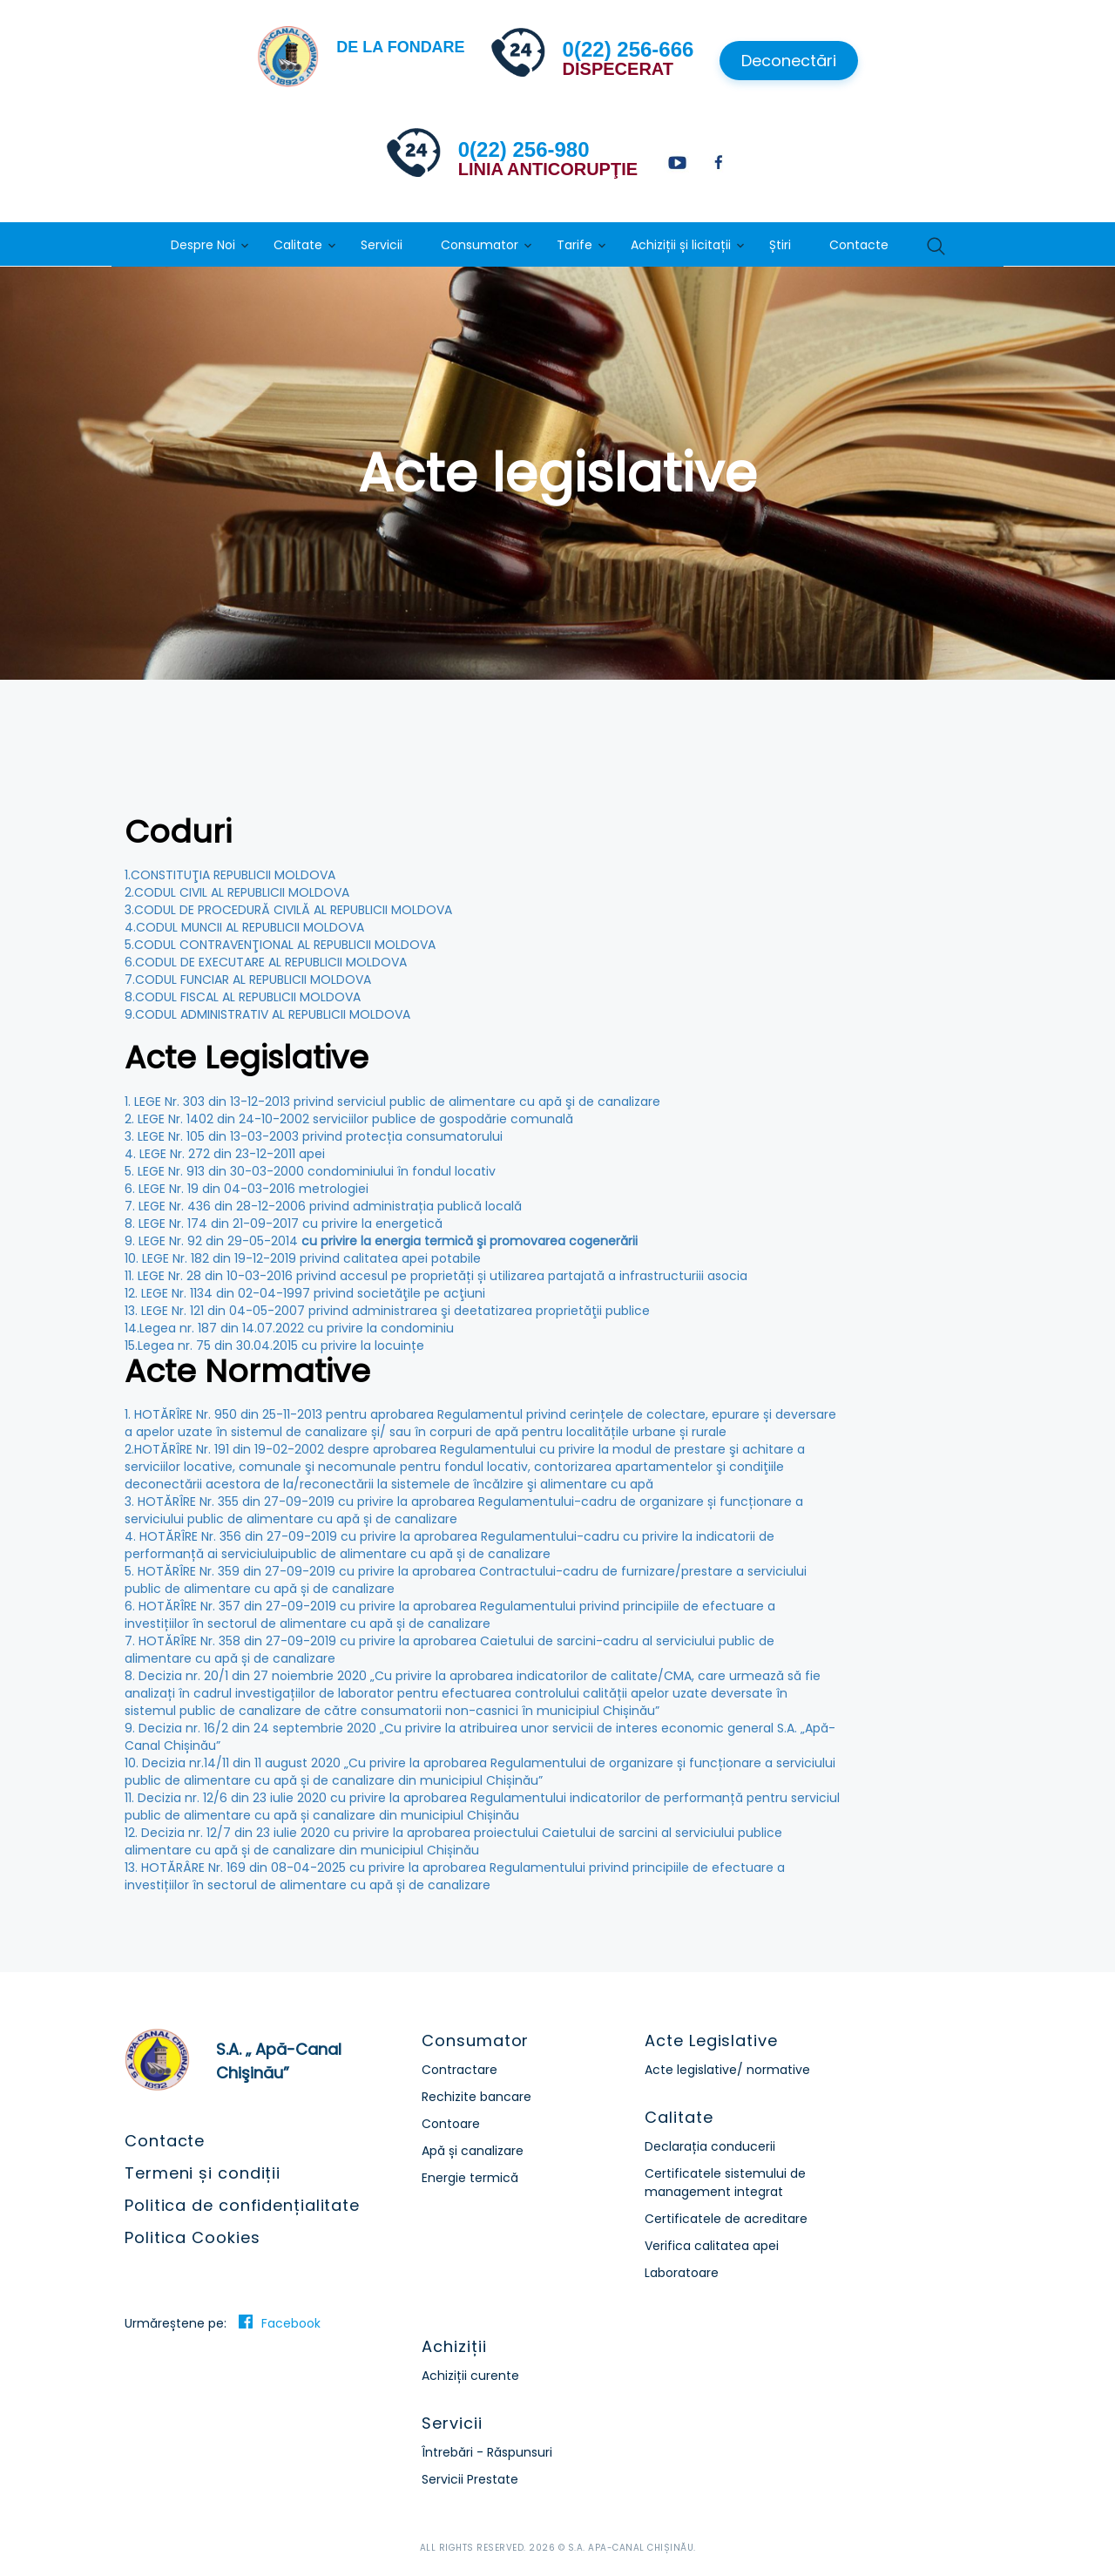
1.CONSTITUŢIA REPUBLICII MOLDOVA (230, 875)
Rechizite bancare (476, 2096)
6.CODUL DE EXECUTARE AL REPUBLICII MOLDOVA (266, 962)
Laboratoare (682, 2272)
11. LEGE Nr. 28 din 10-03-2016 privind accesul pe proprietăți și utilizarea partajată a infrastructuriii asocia (436, 1276)
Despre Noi (203, 245)
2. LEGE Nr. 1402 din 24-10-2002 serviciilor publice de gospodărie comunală (349, 1119)
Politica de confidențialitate (242, 2205)
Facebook (291, 2323)
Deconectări (788, 60)
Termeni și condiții (202, 2173)
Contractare (459, 2069)
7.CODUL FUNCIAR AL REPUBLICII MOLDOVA (248, 979)
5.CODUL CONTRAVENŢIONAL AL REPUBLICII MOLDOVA (280, 944)
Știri (780, 245)
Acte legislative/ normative (727, 2069)
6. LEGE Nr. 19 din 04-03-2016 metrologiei (246, 1188)
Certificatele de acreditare (726, 2218)
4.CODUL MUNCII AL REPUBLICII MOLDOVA (244, 927)
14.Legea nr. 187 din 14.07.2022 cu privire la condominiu (289, 1328)
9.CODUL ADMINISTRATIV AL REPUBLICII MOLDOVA (267, 1014)
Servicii (381, 245)
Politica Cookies (192, 2237)
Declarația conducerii (710, 2146)
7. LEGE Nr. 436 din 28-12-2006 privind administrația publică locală (323, 1206)
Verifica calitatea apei (712, 2245)
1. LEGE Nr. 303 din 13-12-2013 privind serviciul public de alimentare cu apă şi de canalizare (392, 1101)
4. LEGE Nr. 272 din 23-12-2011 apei (225, 1154)
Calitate (298, 245)
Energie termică (470, 2177)
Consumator (479, 245)
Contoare (451, 2123)
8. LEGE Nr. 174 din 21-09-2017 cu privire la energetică (284, 1223)
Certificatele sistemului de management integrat (725, 2182)
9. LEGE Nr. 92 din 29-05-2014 (381, 1241)
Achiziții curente (470, 2375)
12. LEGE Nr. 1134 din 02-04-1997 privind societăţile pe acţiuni (305, 1293)
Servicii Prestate (470, 2479)
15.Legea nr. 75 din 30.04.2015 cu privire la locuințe (274, 1345)
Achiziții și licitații (681, 245)
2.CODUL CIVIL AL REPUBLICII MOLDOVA (237, 892)
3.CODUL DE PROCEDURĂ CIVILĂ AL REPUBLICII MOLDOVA (288, 910)
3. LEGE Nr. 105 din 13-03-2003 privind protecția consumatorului (314, 1136)
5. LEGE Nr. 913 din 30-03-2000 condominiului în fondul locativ (310, 1171)
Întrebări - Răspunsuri (487, 2452)
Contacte (859, 245)
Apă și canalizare (473, 2150)
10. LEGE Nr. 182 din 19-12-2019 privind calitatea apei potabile (303, 1258)
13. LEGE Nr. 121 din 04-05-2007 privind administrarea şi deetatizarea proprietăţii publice (387, 1310)
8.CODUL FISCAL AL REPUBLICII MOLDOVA (243, 997)
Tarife (574, 245)
